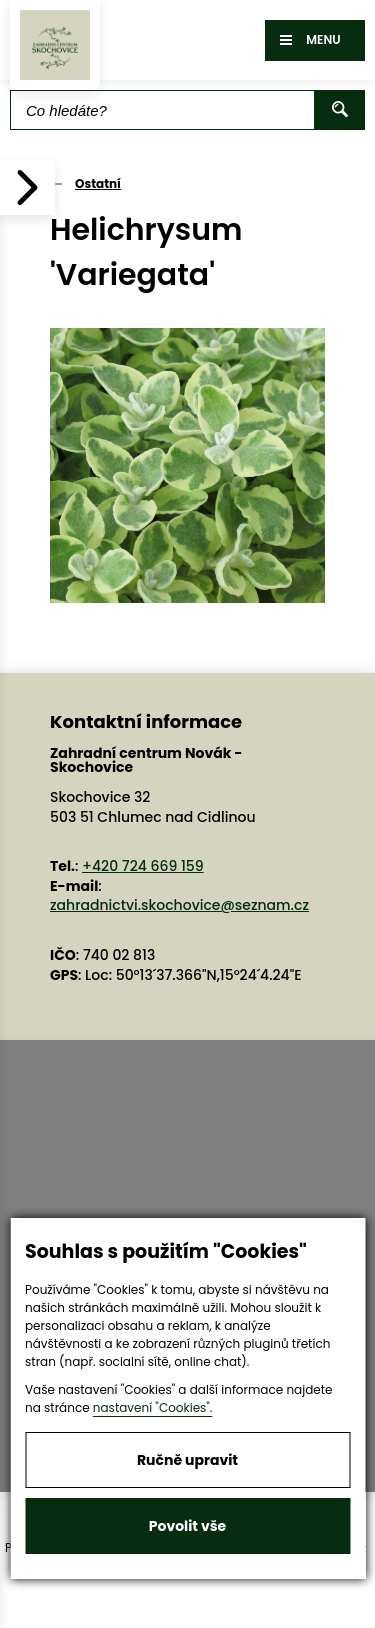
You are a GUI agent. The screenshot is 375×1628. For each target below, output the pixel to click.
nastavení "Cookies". (153, 1407)
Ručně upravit (187, 1460)
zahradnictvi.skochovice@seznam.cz (179, 905)
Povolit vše (187, 1526)
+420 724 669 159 (143, 866)
